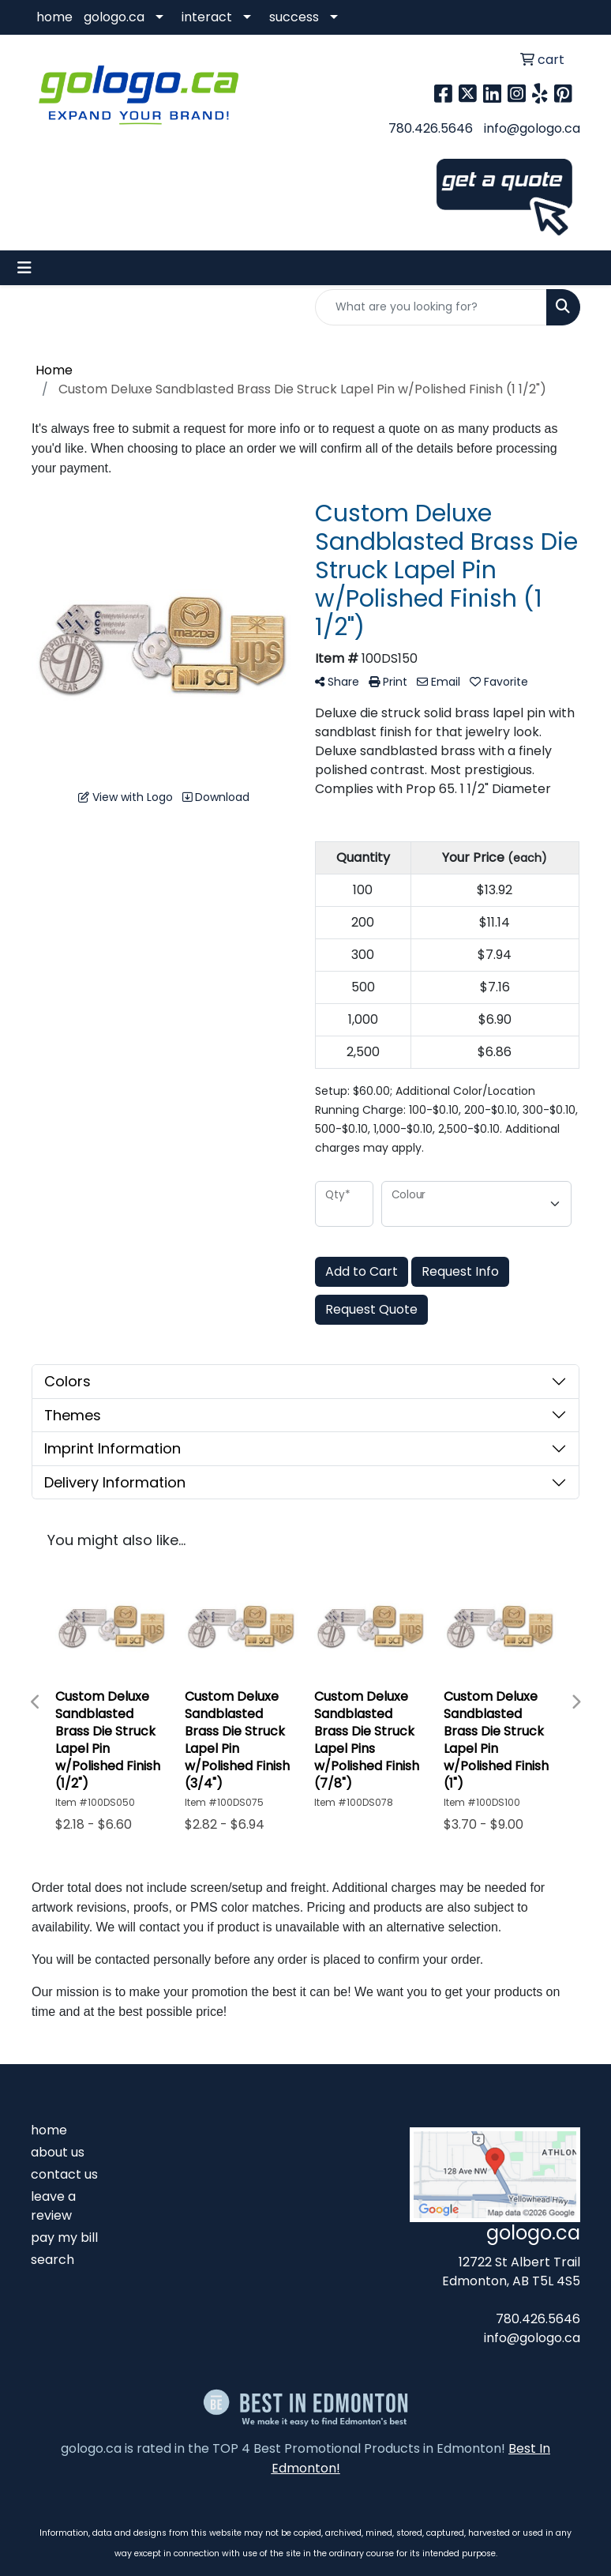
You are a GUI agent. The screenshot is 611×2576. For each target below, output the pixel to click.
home (54, 17)
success (294, 17)
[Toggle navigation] (24, 268)
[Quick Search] (431, 307)
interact (207, 17)
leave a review (53, 2205)
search (52, 2260)
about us (57, 2152)
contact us (64, 2174)
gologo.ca (114, 17)
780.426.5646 (430, 128)
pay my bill (64, 2237)
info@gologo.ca (532, 128)
